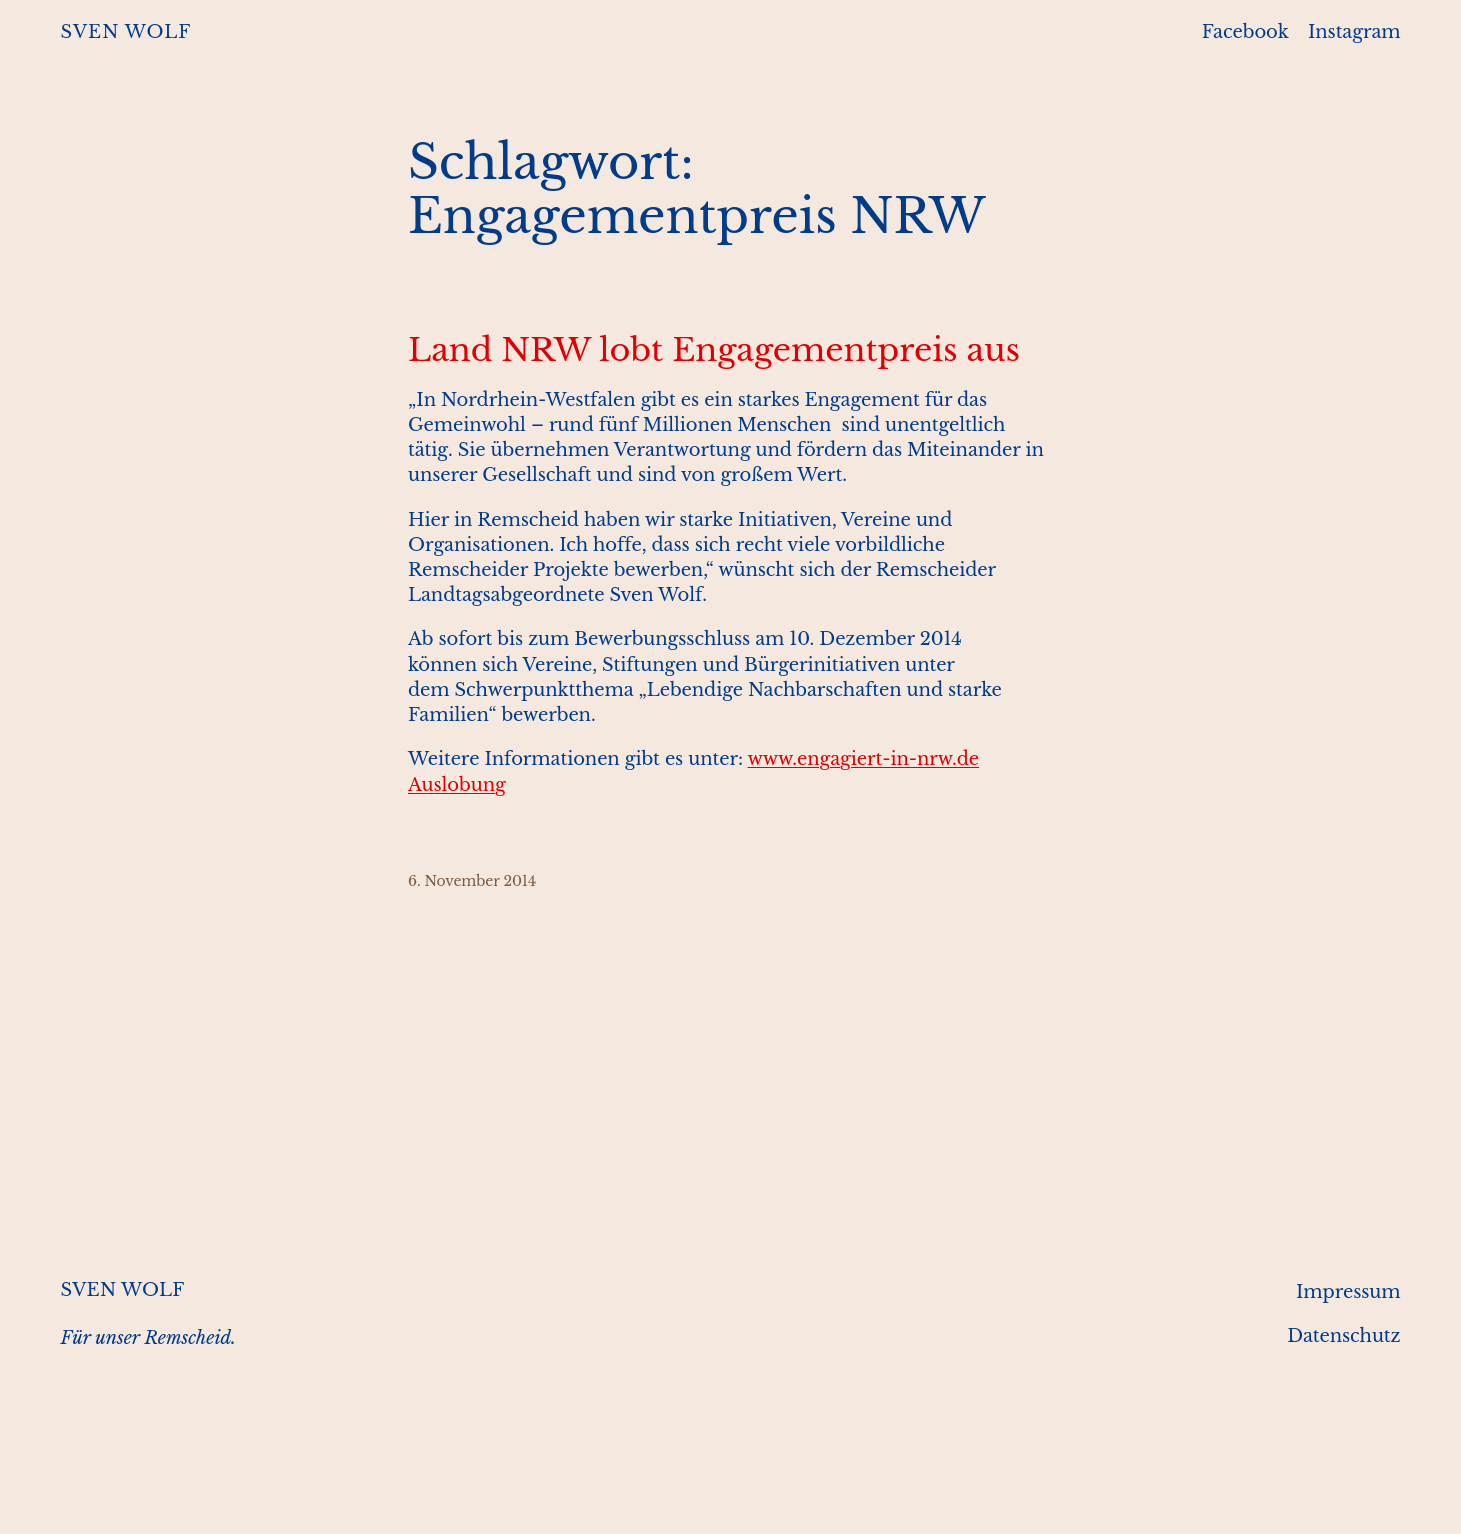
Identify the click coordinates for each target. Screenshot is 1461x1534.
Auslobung (457, 785)
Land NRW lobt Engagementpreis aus (714, 350)
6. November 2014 (472, 881)
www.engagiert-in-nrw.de (864, 759)
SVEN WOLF (126, 32)
